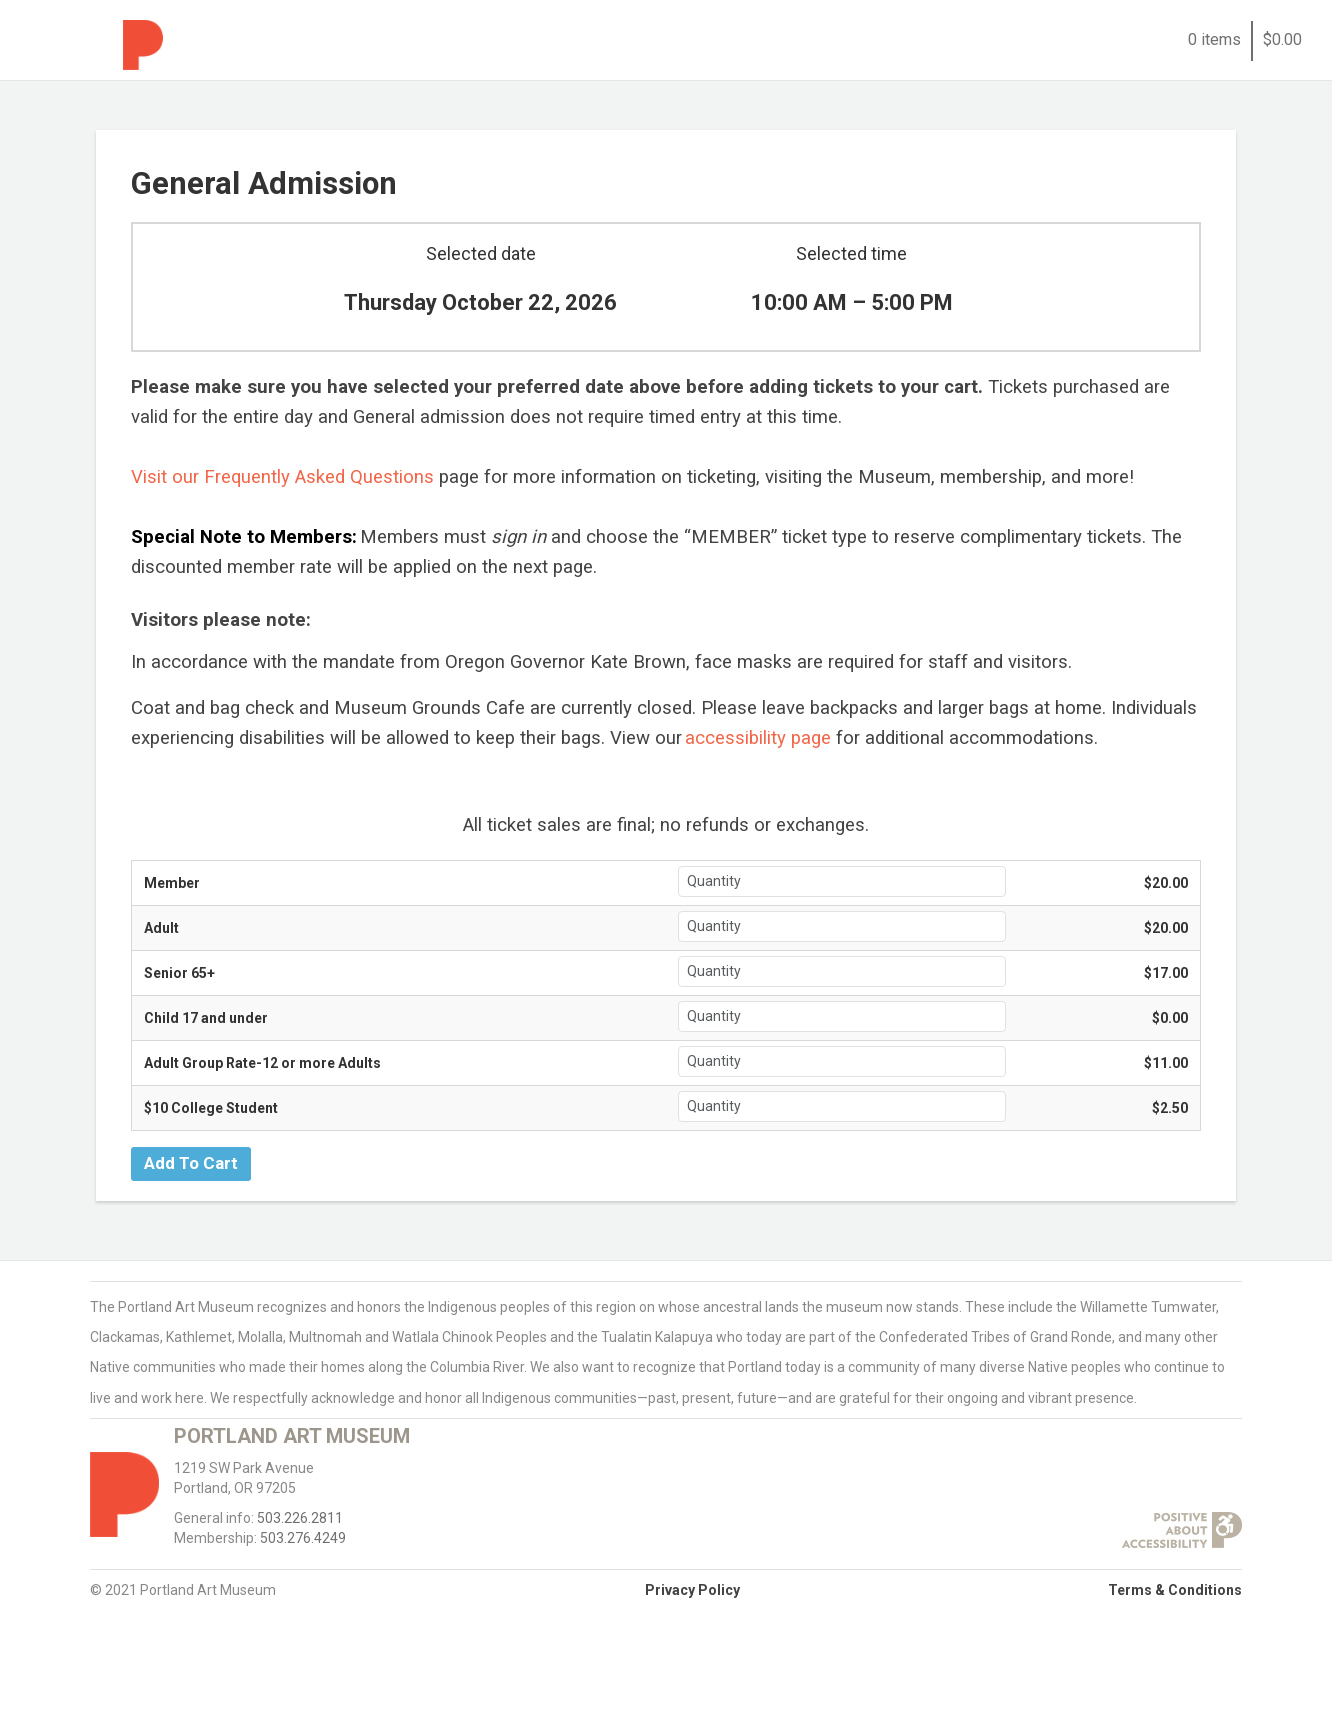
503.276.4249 (303, 1538)
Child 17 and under (206, 1018)
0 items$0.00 (1245, 39)
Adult (161, 928)
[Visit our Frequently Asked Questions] (282, 478)
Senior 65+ (179, 973)
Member (172, 883)
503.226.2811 (300, 1518)
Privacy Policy (692, 1590)
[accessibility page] (756, 739)
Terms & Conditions (1175, 1590)
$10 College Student (211, 1108)
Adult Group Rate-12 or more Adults (262, 1063)
